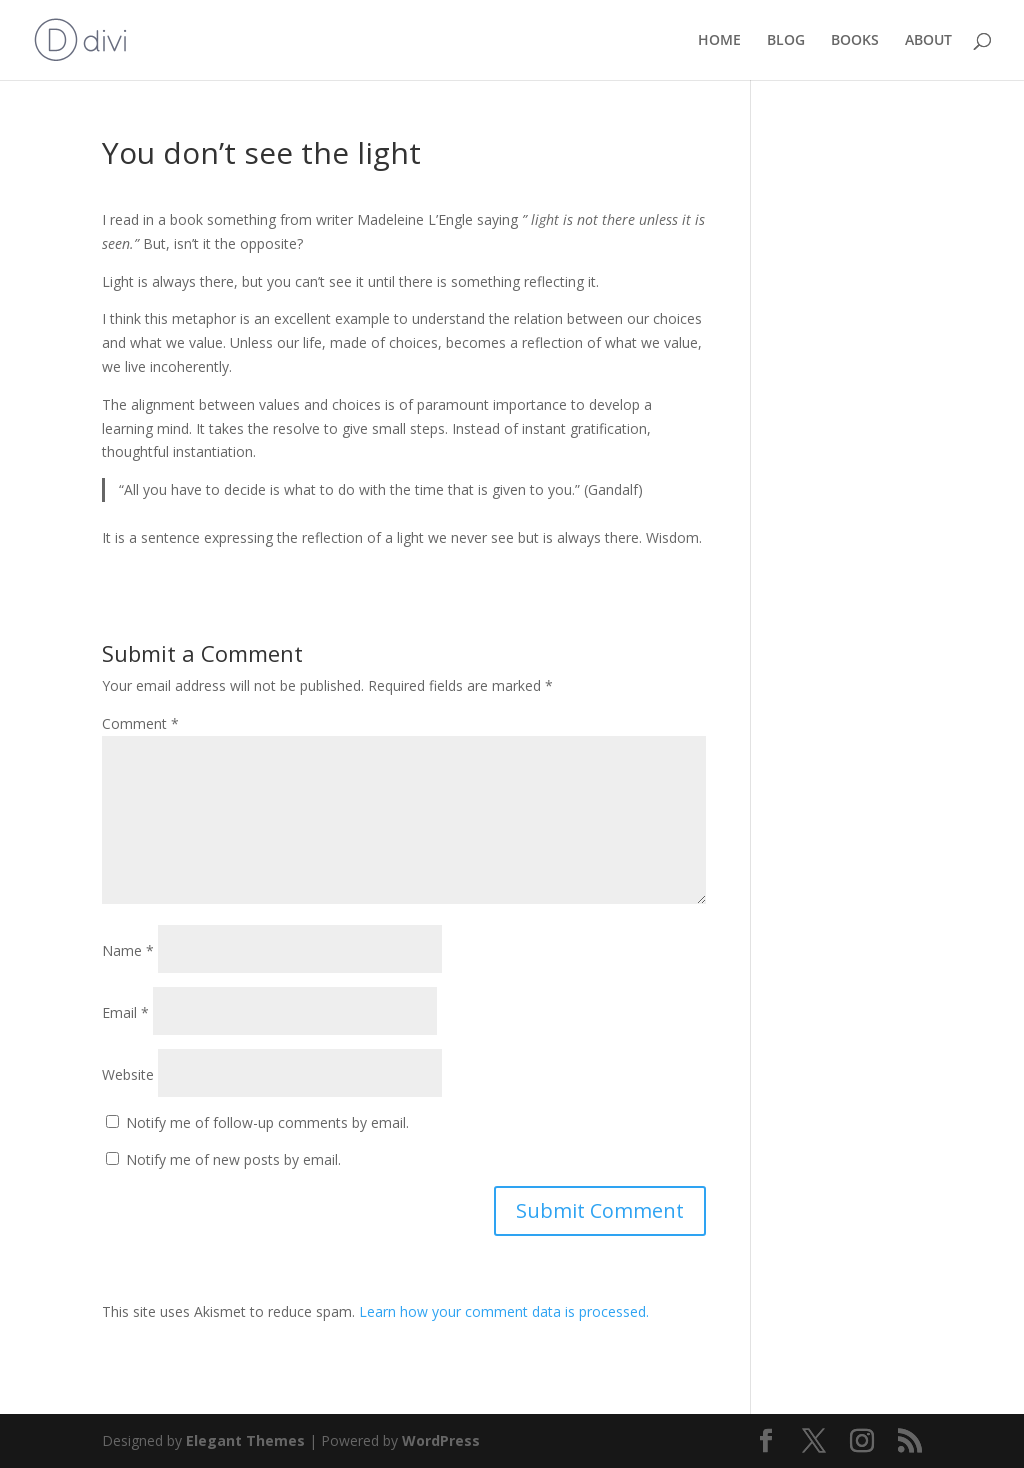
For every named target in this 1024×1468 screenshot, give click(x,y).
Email (125, 1012)
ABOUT (928, 41)
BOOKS (855, 41)
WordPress (441, 1440)
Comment (140, 723)
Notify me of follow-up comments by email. (267, 1122)
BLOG (786, 41)
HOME (719, 41)
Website (128, 1074)
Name (128, 950)
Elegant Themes (245, 1440)
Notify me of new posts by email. (233, 1159)
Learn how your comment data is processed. (504, 1311)
